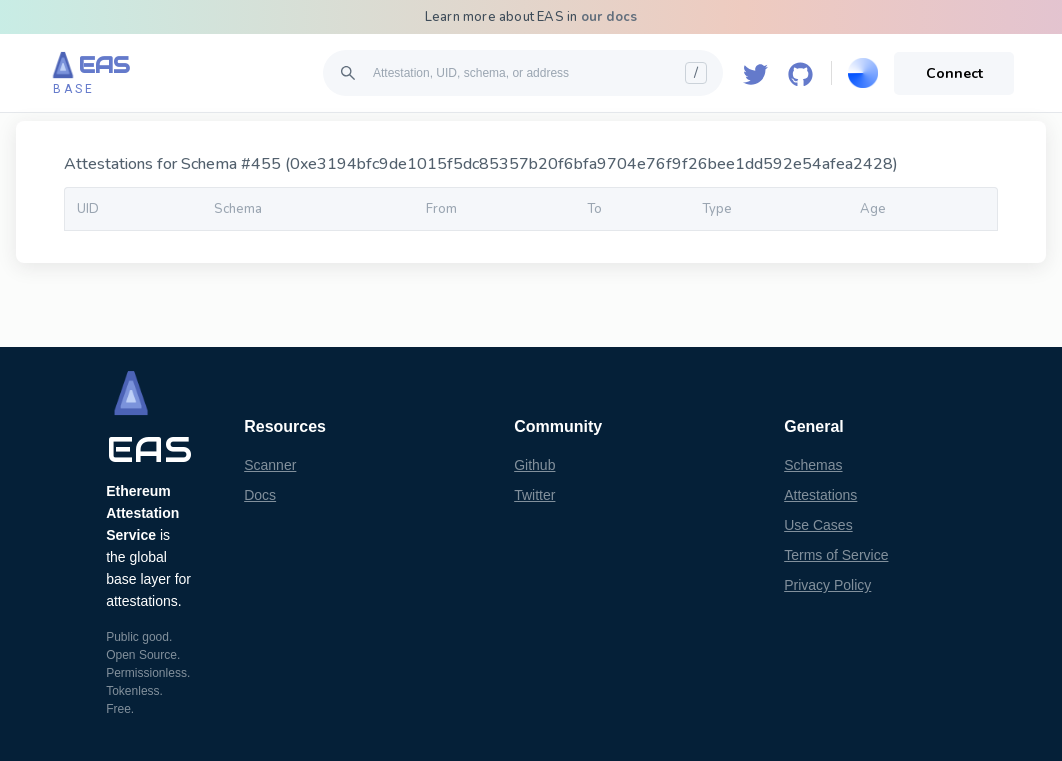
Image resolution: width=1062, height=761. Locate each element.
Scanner (270, 465)
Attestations (820, 495)
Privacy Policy (827, 585)
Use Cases (818, 525)
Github (534, 465)
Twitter (534, 495)
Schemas (813, 465)
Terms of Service (836, 555)
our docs (609, 17)
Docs (260, 495)
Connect (954, 73)
